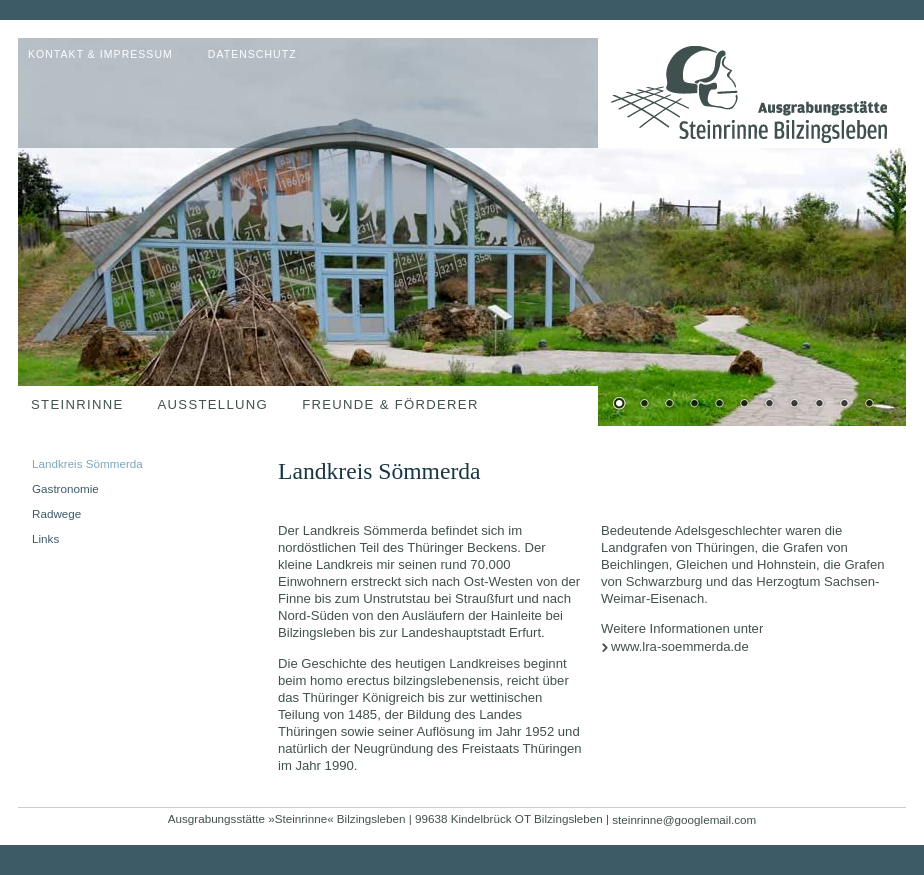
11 (869, 405)
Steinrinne (77, 404)
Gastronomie (65, 488)
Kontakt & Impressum (100, 54)
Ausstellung (213, 404)
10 (844, 405)
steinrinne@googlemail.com (684, 819)
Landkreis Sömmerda (87, 463)
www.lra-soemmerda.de (680, 646)
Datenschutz (252, 54)
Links (45, 538)
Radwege (56, 513)
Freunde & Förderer (390, 404)
